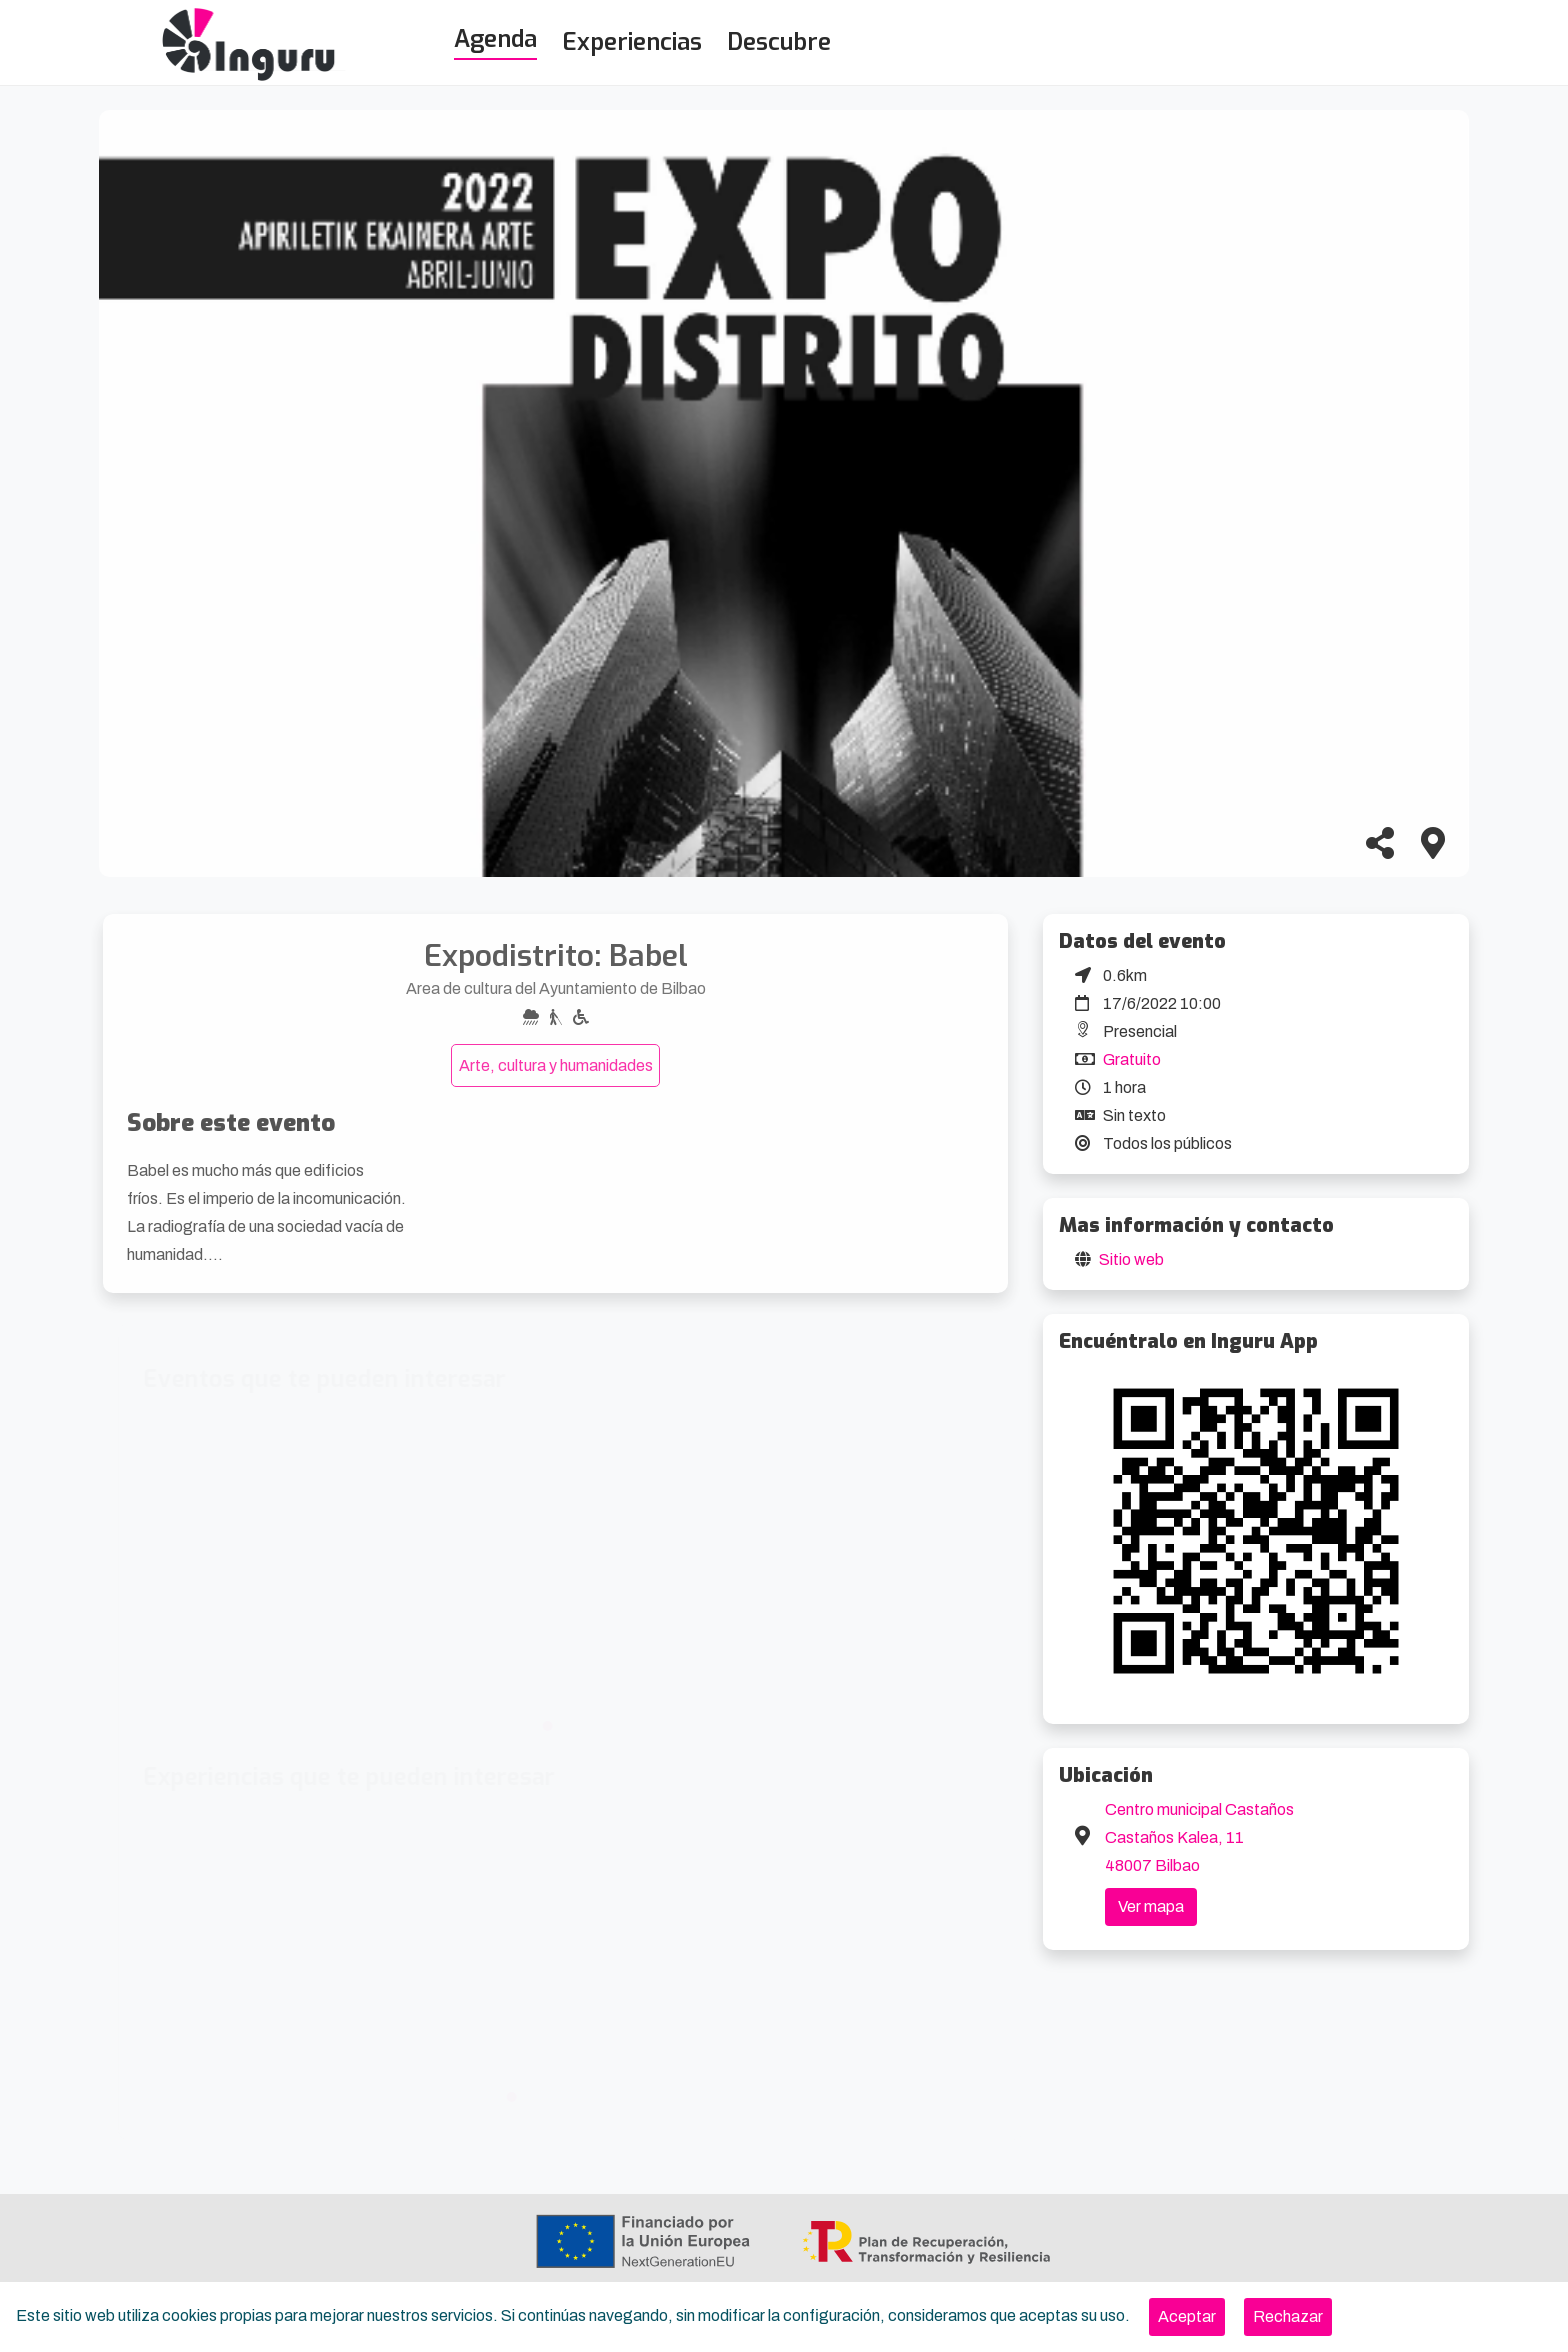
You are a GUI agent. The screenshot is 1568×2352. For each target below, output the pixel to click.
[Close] (1187, 2317)
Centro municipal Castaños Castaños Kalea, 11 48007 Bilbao (1199, 1837)
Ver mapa (1151, 1906)
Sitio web (1131, 1259)
